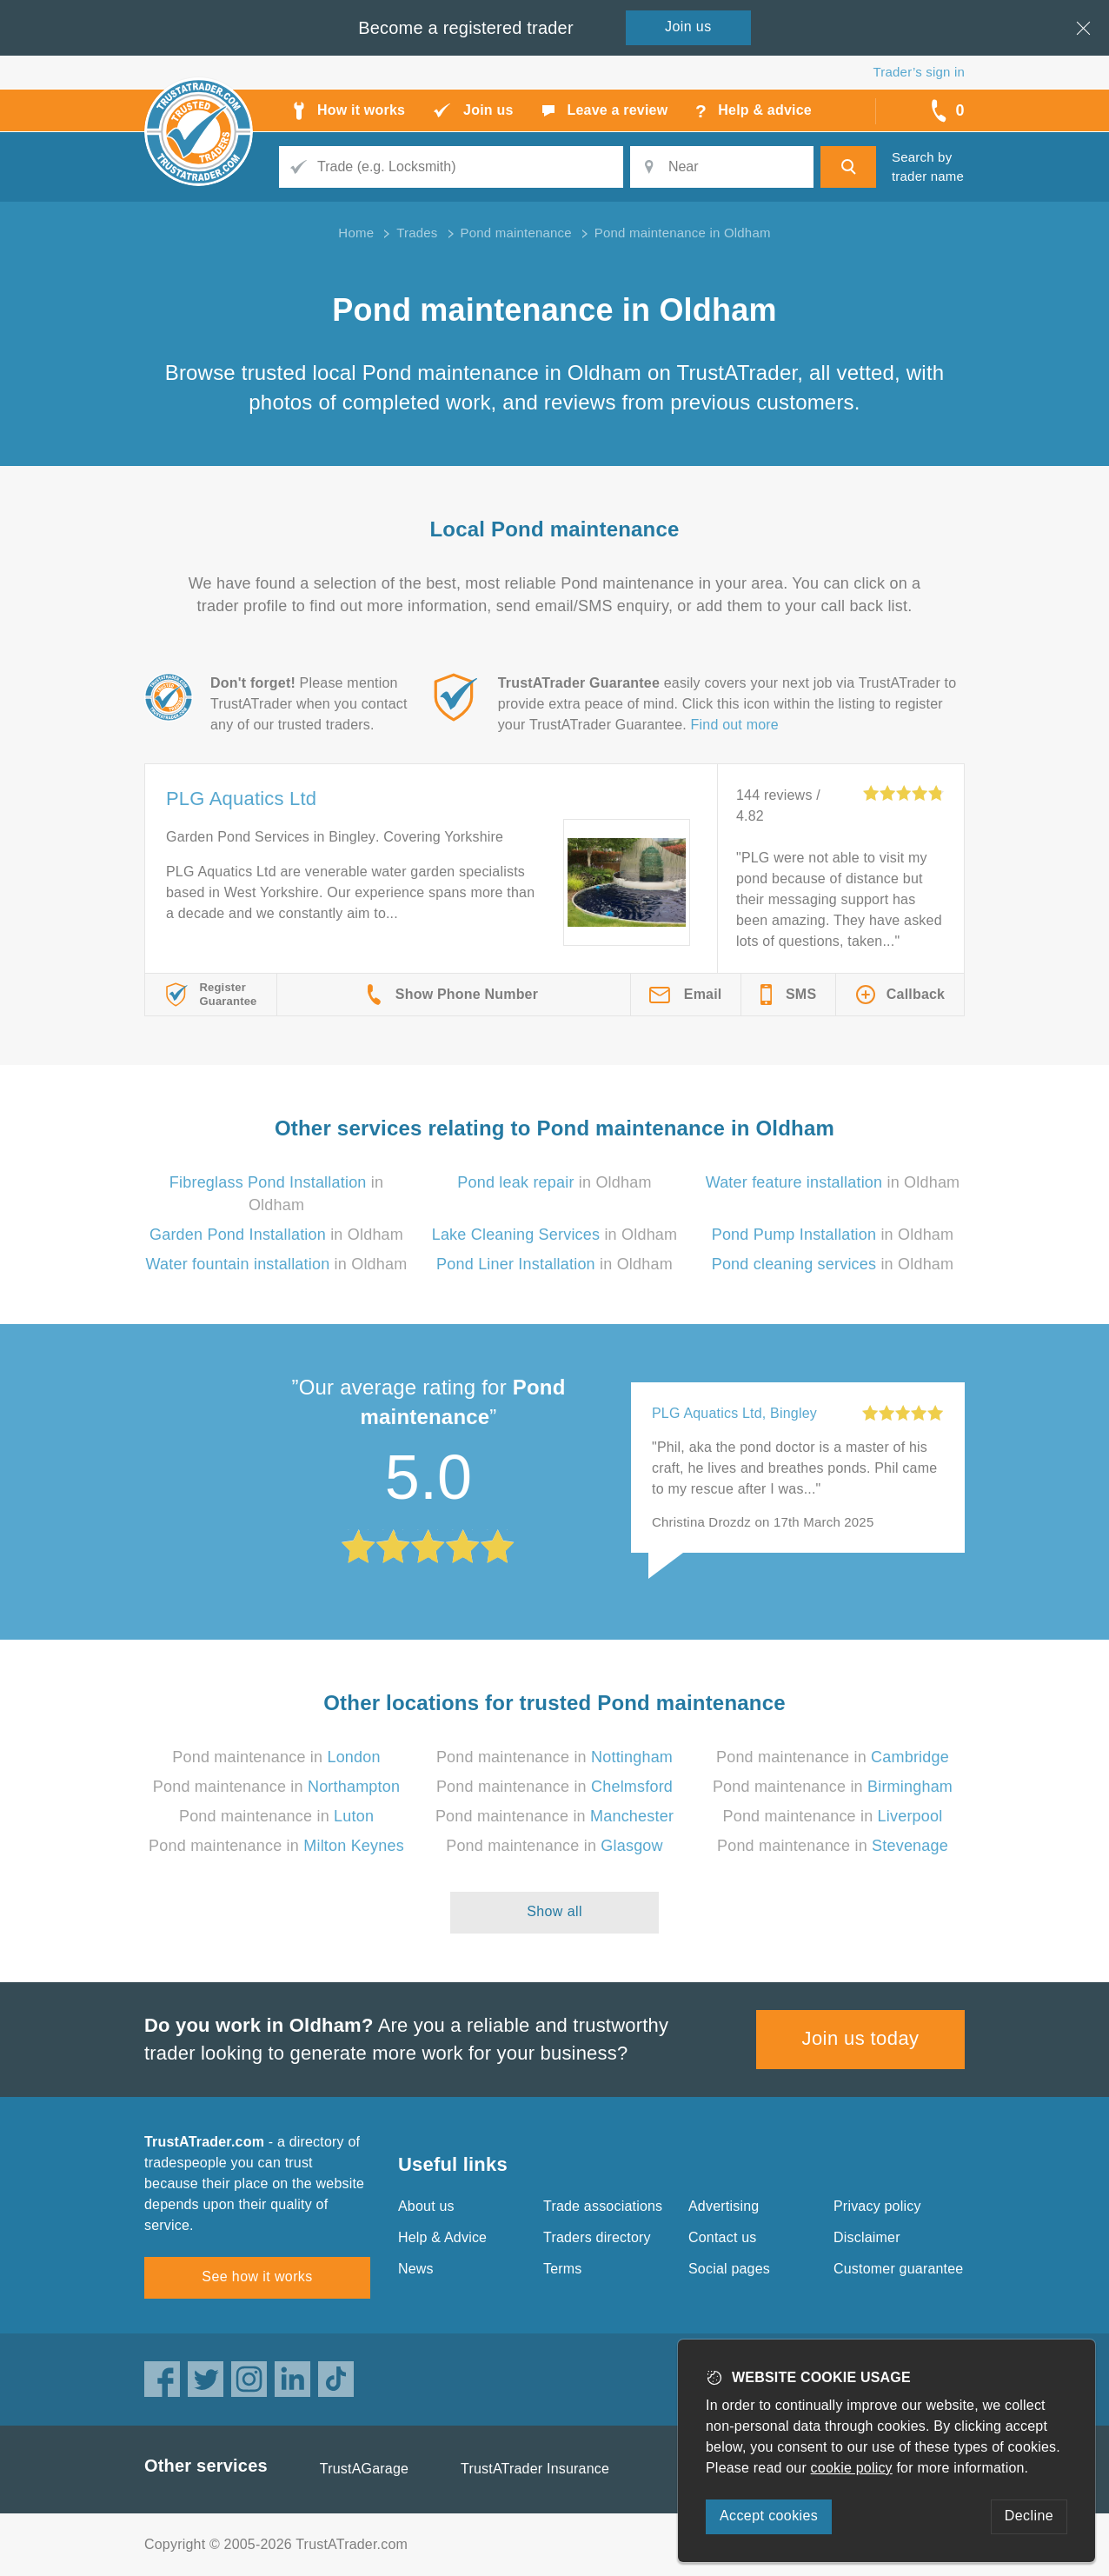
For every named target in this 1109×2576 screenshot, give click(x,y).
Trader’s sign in (919, 71)
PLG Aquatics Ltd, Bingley (734, 1413)
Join (688, 26)
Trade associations (602, 2206)
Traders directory (597, 2237)
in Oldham (554, 1182)
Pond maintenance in (276, 1757)
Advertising (723, 2206)
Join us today (861, 2038)
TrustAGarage (364, 2468)
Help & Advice (442, 2237)
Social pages (729, 2268)
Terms (562, 2268)
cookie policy (852, 2467)
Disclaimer (866, 2237)
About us (426, 2206)
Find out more (735, 724)
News (416, 2268)
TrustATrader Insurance (535, 2468)
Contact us (722, 2237)
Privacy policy (877, 2206)
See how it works (257, 2276)
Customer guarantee (898, 2268)
